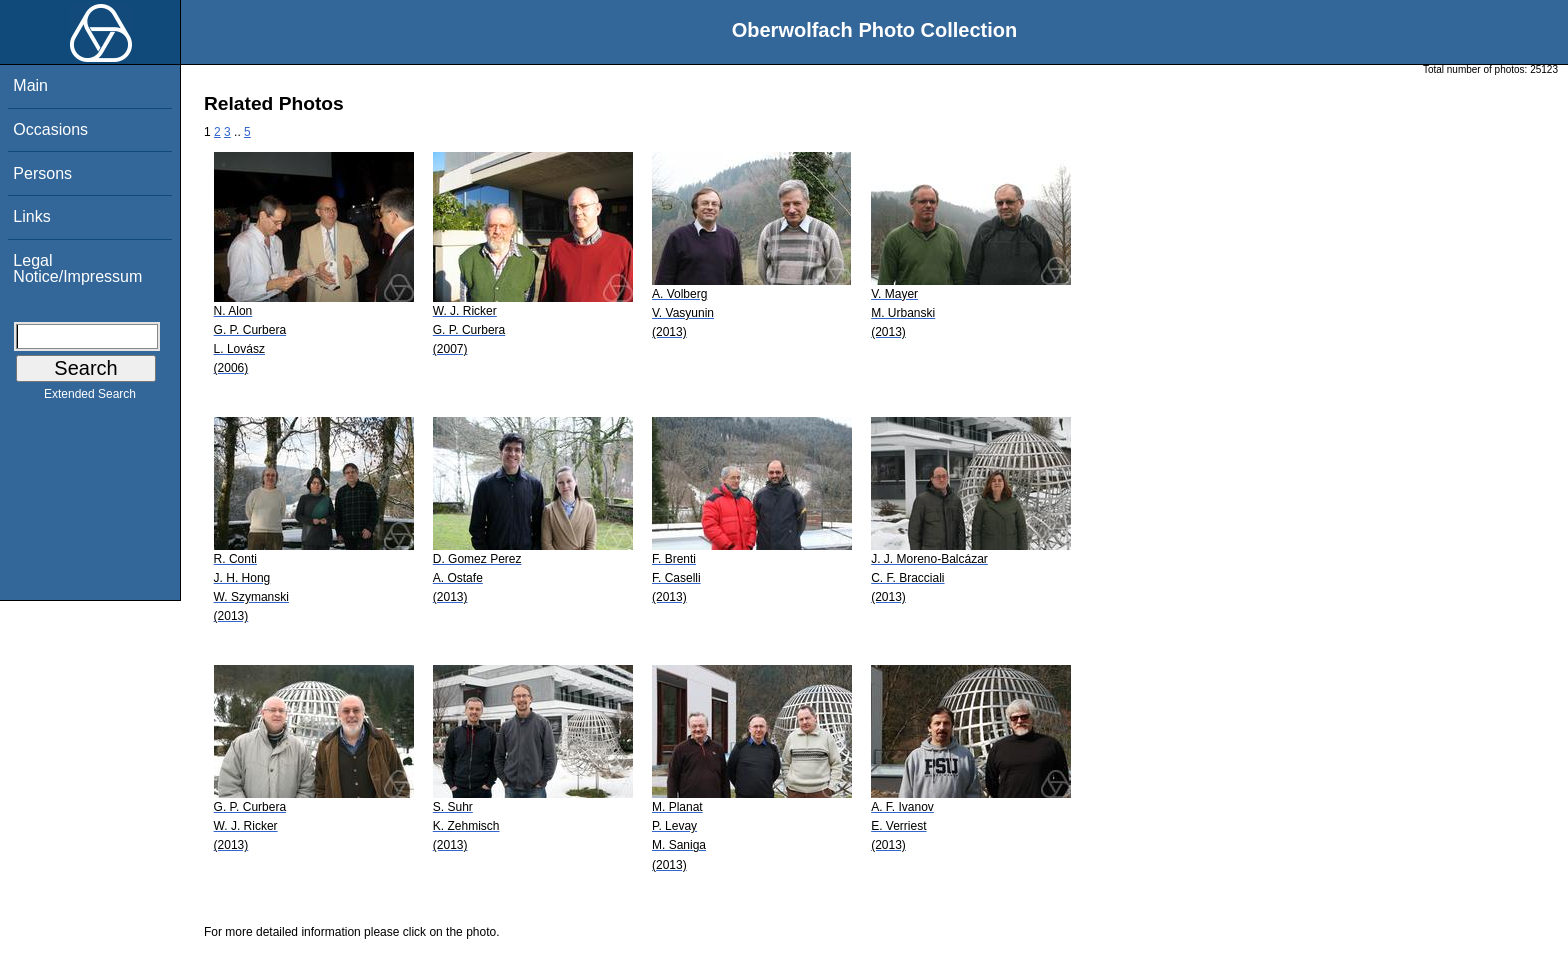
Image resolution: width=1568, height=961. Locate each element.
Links (31, 216)
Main (30, 85)
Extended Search (90, 398)
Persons (42, 173)
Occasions (50, 129)
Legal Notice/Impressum (77, 268)
